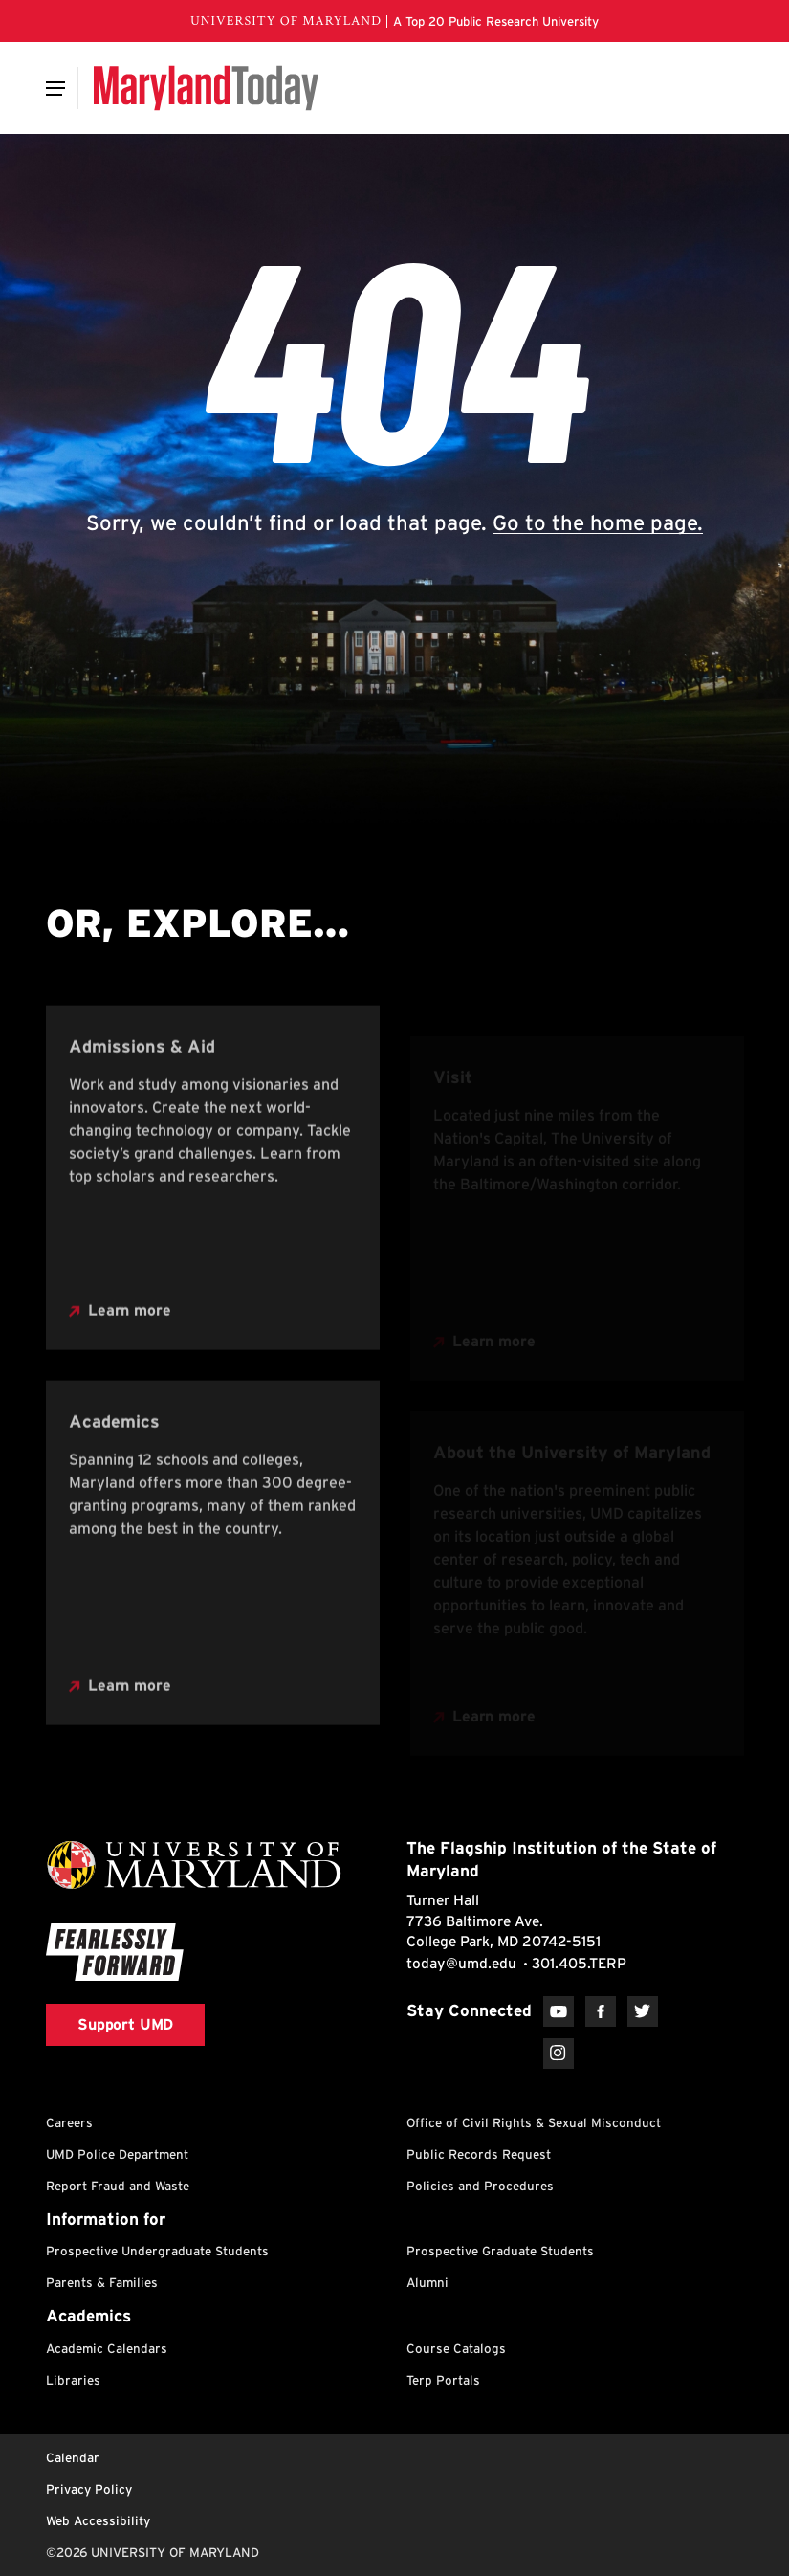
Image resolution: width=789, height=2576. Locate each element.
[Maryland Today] (206, 88)
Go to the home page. (598, 522)
